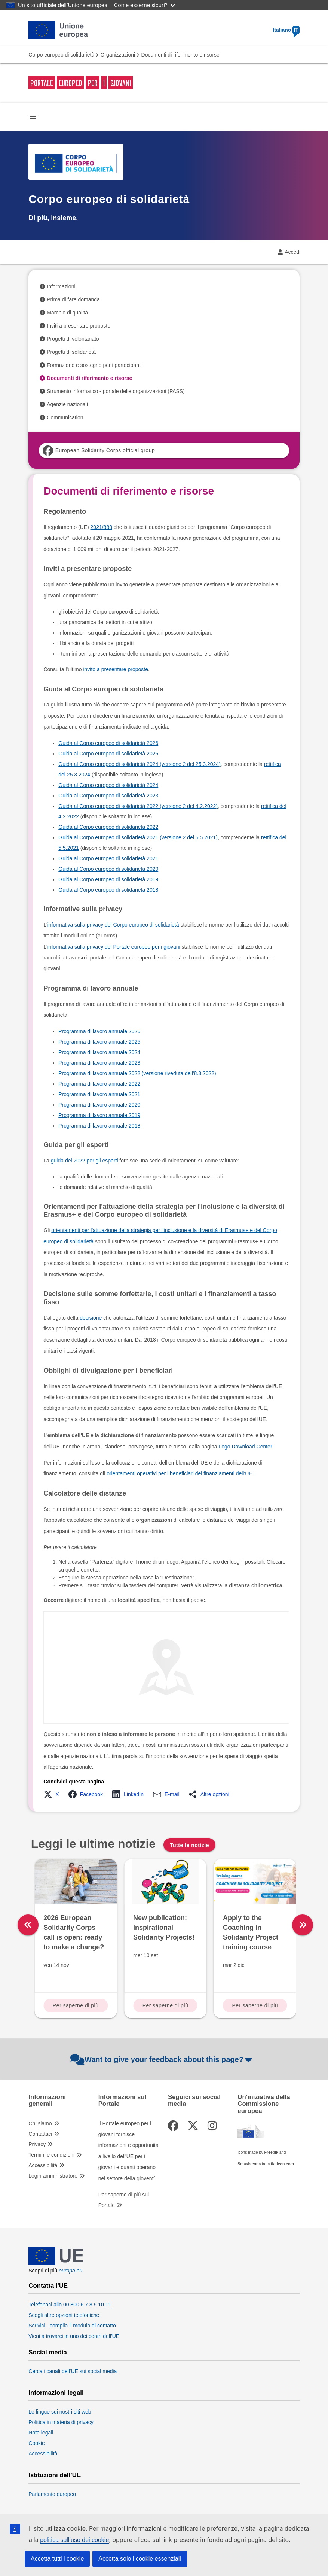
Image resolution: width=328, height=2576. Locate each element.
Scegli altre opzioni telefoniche (63, 2315)
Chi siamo (40, 2123)
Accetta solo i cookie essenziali (139, 2558)
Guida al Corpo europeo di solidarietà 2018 (108, 890)
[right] (302, 1924)
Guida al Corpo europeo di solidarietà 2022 (108, 827)
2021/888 (101, 527)
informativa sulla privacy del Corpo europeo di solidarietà (113, 925)
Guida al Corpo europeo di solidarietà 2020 (108, 869)
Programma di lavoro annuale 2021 (99, 1094)
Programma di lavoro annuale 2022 (99, 1084)
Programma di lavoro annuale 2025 (99, 1042)
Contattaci (40, 2134)
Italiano (286, 30)
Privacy (37, 2144)
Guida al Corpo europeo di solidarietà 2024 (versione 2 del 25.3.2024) (139, 764)
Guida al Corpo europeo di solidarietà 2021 (108, 858)
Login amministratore (52, 2176)
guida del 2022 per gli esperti (84, 1161)
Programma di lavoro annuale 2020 (99, 1105)
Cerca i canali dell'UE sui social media (72, 2371)
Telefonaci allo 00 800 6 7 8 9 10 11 (69, 2305)
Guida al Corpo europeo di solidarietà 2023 (108, 796)
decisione (91, 1318)
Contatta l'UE (48, 2285)
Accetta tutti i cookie (57, 2558)
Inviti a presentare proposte (78, 326)
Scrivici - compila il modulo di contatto (72, 2326)
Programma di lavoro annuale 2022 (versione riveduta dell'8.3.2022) (137, 1073)
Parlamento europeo (52, 2494)
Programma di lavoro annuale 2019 (99, 1115)
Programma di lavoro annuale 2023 (99, 1063)
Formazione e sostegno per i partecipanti (94, 365)
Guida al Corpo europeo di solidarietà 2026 (108, 743)
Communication (65, 417)
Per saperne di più (76, 2005)
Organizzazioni (118, 55)
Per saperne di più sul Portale (123, 2200)
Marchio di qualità (67, 313)
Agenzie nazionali (67, 404)
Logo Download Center (245, 1447)
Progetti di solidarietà (71, 352)
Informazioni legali (55, 2393)
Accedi (292, 252)
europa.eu (70, 2271)
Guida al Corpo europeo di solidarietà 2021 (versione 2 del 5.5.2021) (138, 837)
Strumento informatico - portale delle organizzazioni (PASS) (116, 391)
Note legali (40, 2433)
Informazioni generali (47, 2100)
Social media (47, 2352)
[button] (53, 1794)
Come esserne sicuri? (144, 5)
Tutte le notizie (189, 1845)
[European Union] (55, 2263)
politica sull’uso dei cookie (74, 2540)
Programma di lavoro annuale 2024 (99, 1052)
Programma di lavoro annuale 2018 (99, 1126)
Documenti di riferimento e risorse (89, 378)
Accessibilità (42, 2165)
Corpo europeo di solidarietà (61, 55)
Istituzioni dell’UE (54, 2475)
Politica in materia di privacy (61, 2422)
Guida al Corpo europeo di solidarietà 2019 (108, 879)
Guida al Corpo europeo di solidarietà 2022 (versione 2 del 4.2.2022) (138, 806)
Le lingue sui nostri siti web (59, 2412)
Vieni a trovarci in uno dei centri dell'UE (73, 2336)
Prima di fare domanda (73, 299)
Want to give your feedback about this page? (162, 2059)
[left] (28, 1924)
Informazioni (61, 286)
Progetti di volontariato (73, 339)
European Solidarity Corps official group (99, 450)
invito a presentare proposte (115, 669)
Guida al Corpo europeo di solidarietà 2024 (108, 785)
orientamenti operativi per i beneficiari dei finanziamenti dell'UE (179, 1473)
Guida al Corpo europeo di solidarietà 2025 (108, 754)
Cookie (36, 2443)
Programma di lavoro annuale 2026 (99, 1031)
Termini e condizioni (51, 2155)
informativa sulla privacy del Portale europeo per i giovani (113, 947)
